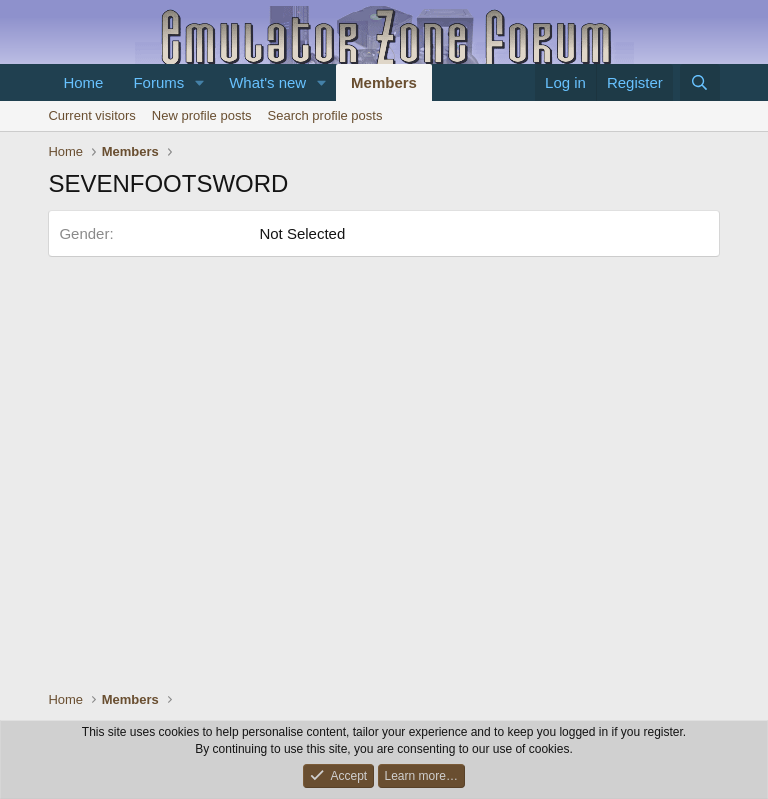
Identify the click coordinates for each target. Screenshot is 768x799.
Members (384, 82)
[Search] (699, 82)
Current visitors (91, 115)
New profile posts (202, 115)
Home (83, 82)
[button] (200, 82)
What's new (267, 82)
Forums (158, 82)
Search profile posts (325, 115)
